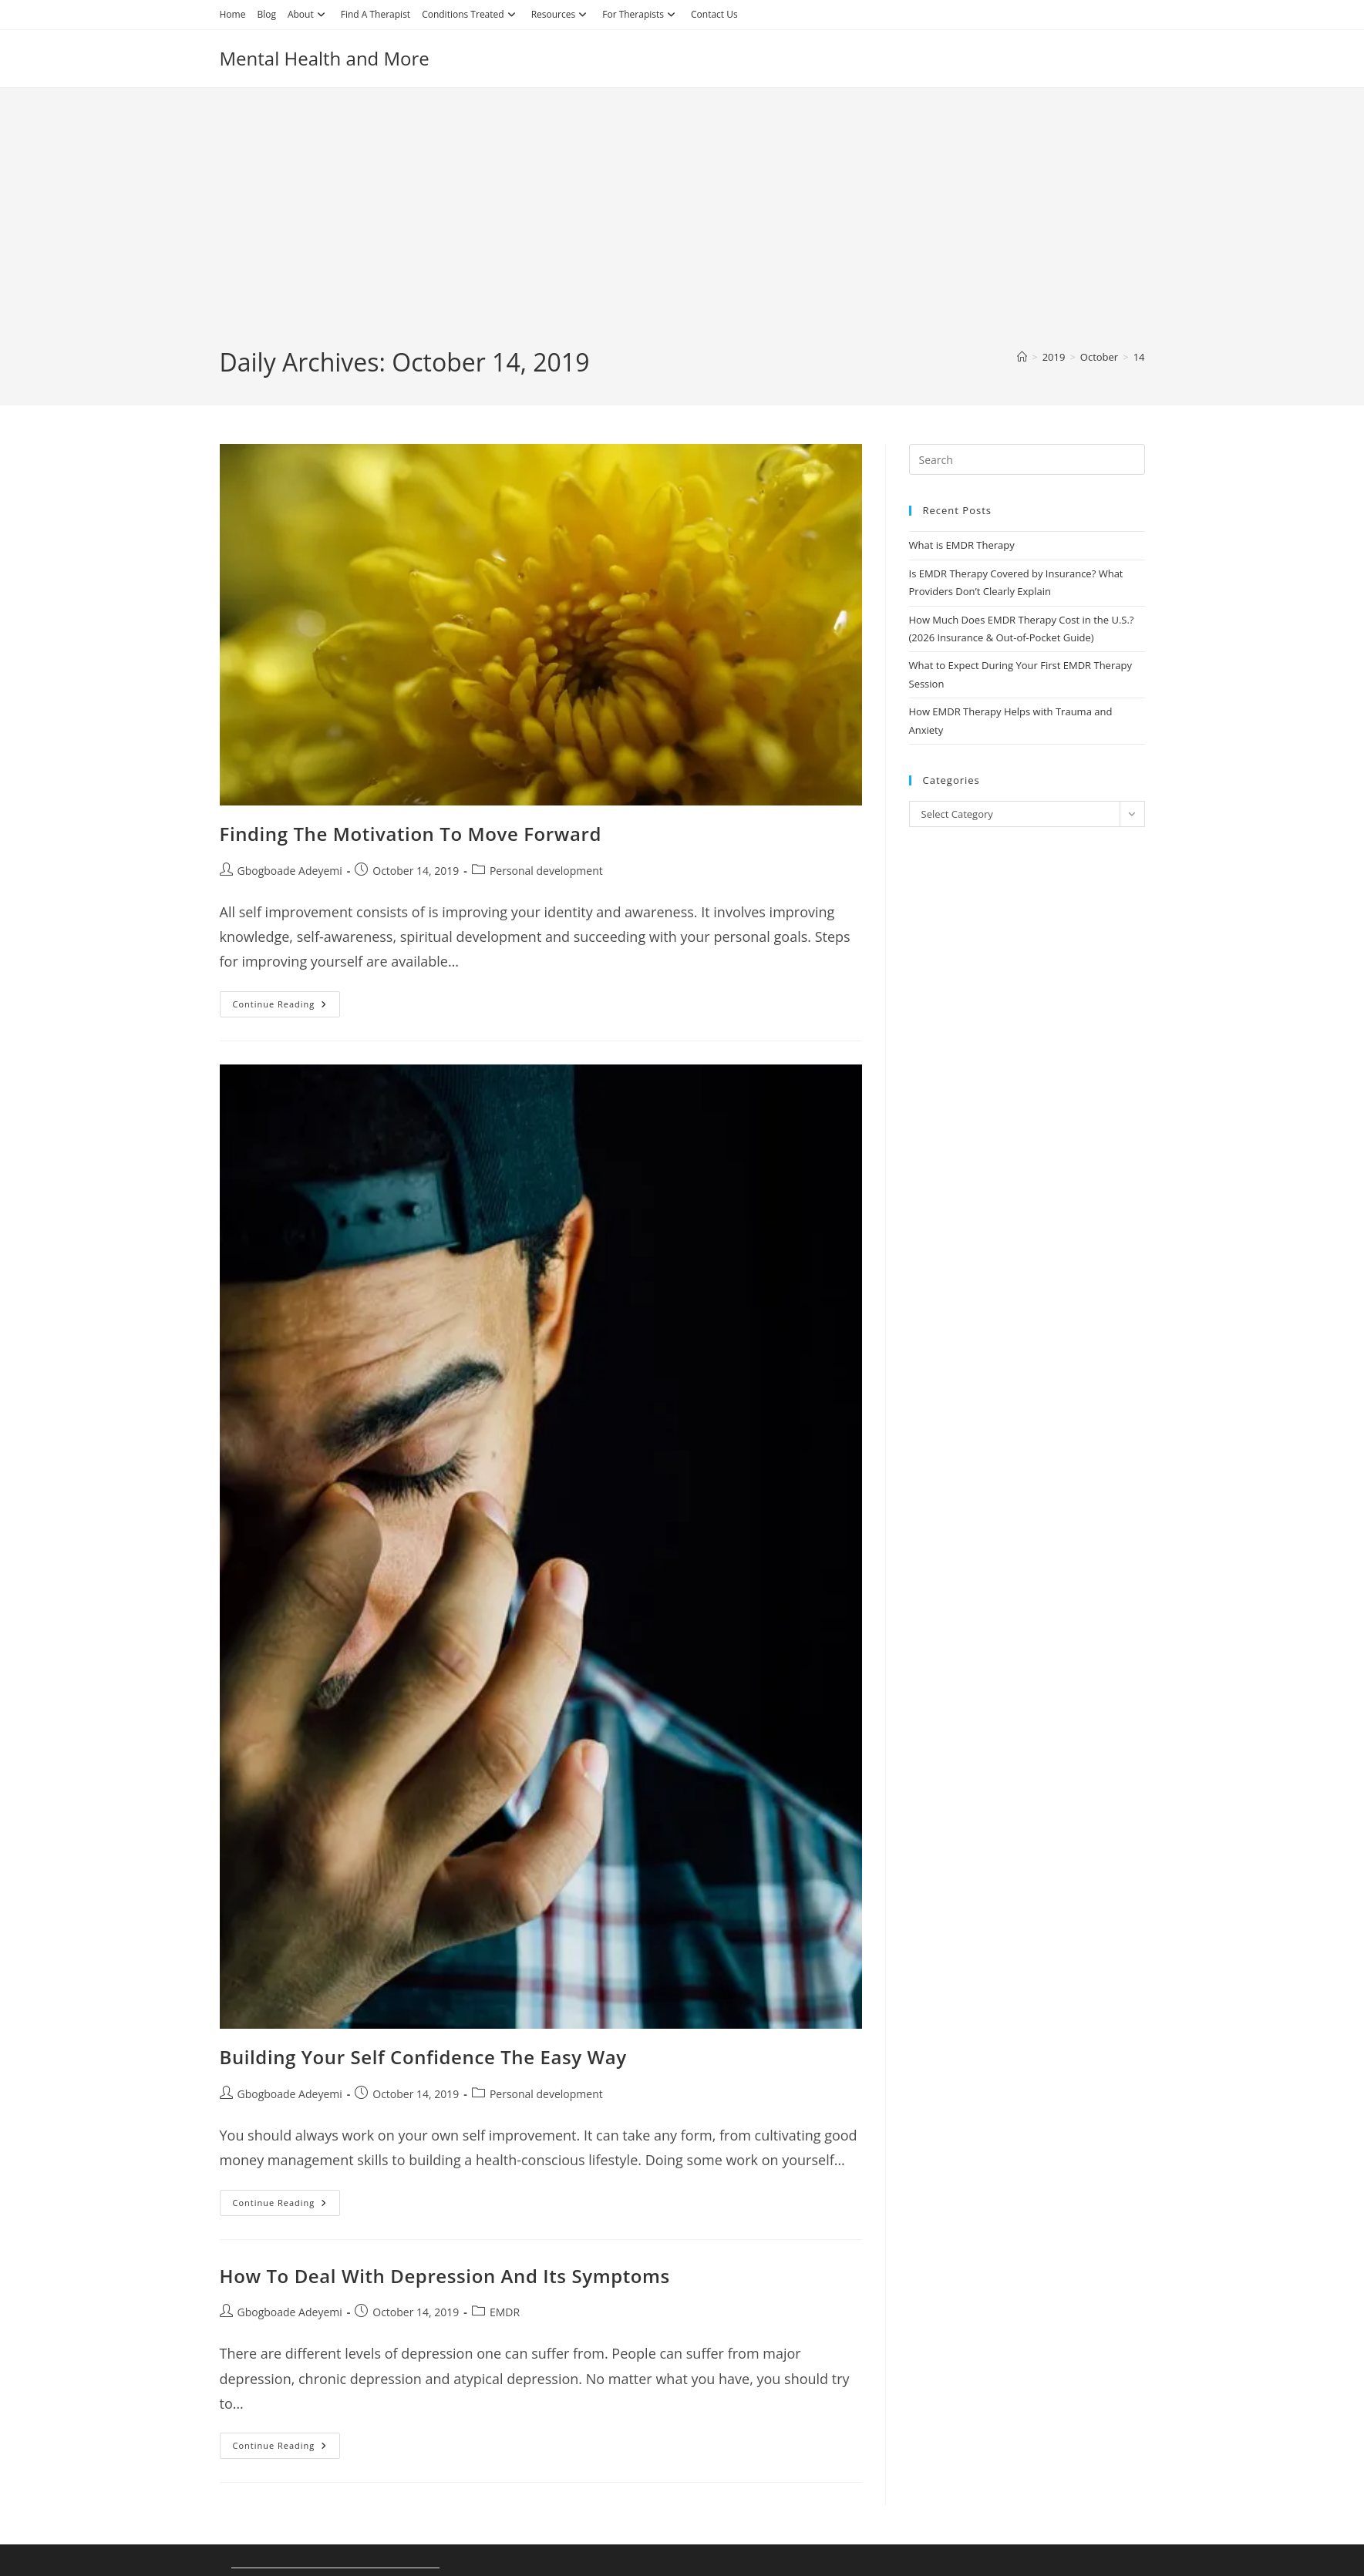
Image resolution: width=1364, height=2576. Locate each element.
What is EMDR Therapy (962, 545)
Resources (561, 14)
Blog (266, 14)
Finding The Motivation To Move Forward (410, 833)
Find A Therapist (375, 14)
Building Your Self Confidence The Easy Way (423, 2057)
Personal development (546, 870)
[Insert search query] (1027, 459)
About (308, 14)
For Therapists (640, 14)
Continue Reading (287, 1007)
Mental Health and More (324, 58)
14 (1139, 357)
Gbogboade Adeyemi (289, 870)
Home (233, 14)
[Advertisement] (682, 230)
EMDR (505, 2312)
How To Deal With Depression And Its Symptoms (445, 2275)
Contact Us (714, 14)
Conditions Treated (471, 14)
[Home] (1022, 357)
